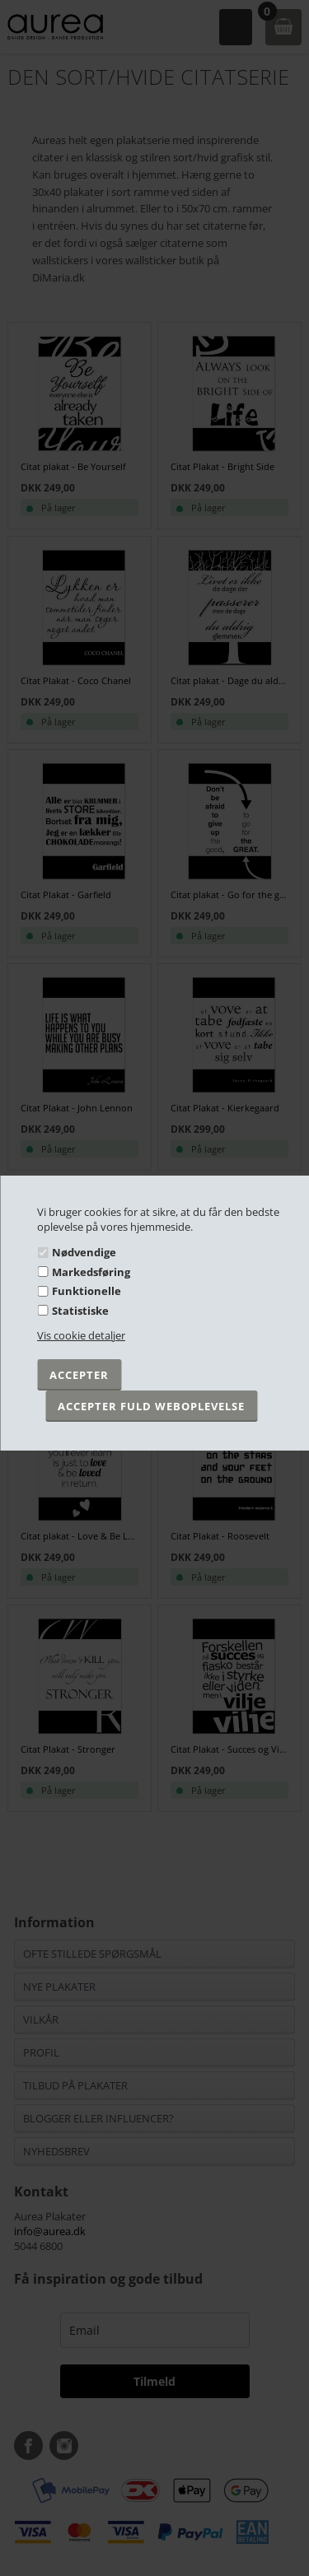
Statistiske (80, 1310)
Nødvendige (84, 1252)
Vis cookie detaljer (81, 1335)
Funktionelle (86, 1290)
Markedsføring (91, 1272)
